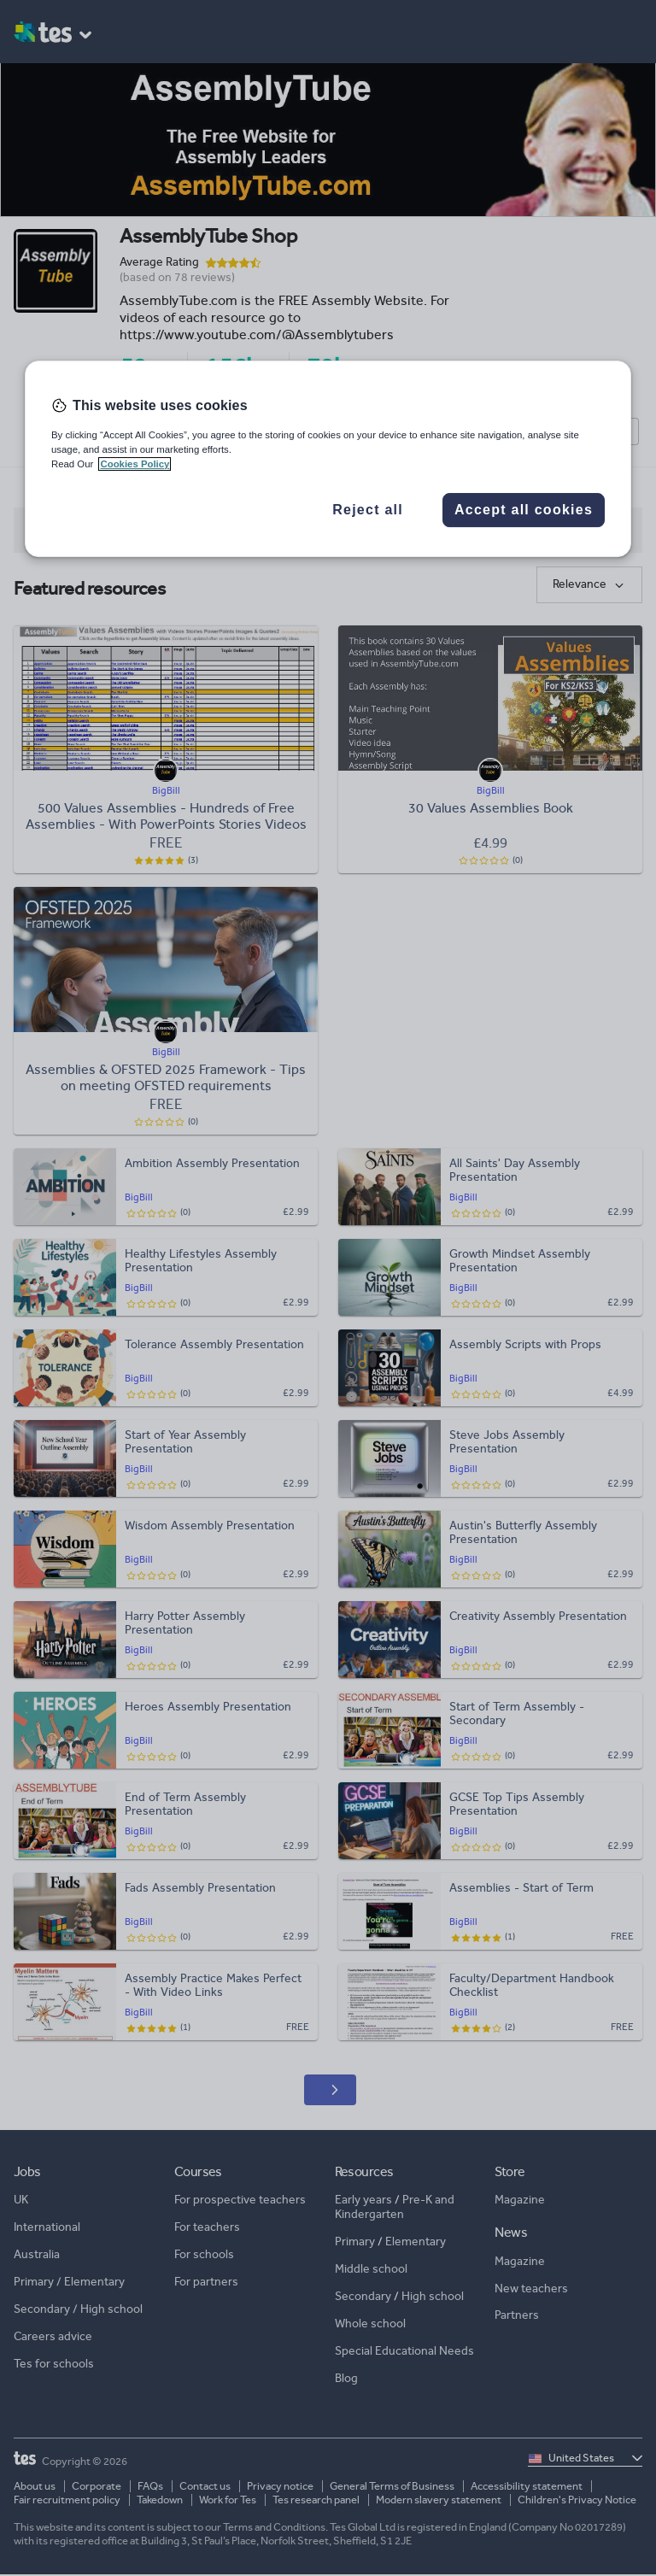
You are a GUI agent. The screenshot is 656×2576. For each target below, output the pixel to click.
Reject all (367, 510)
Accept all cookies (523, 510)
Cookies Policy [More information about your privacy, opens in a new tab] (134, 464)
